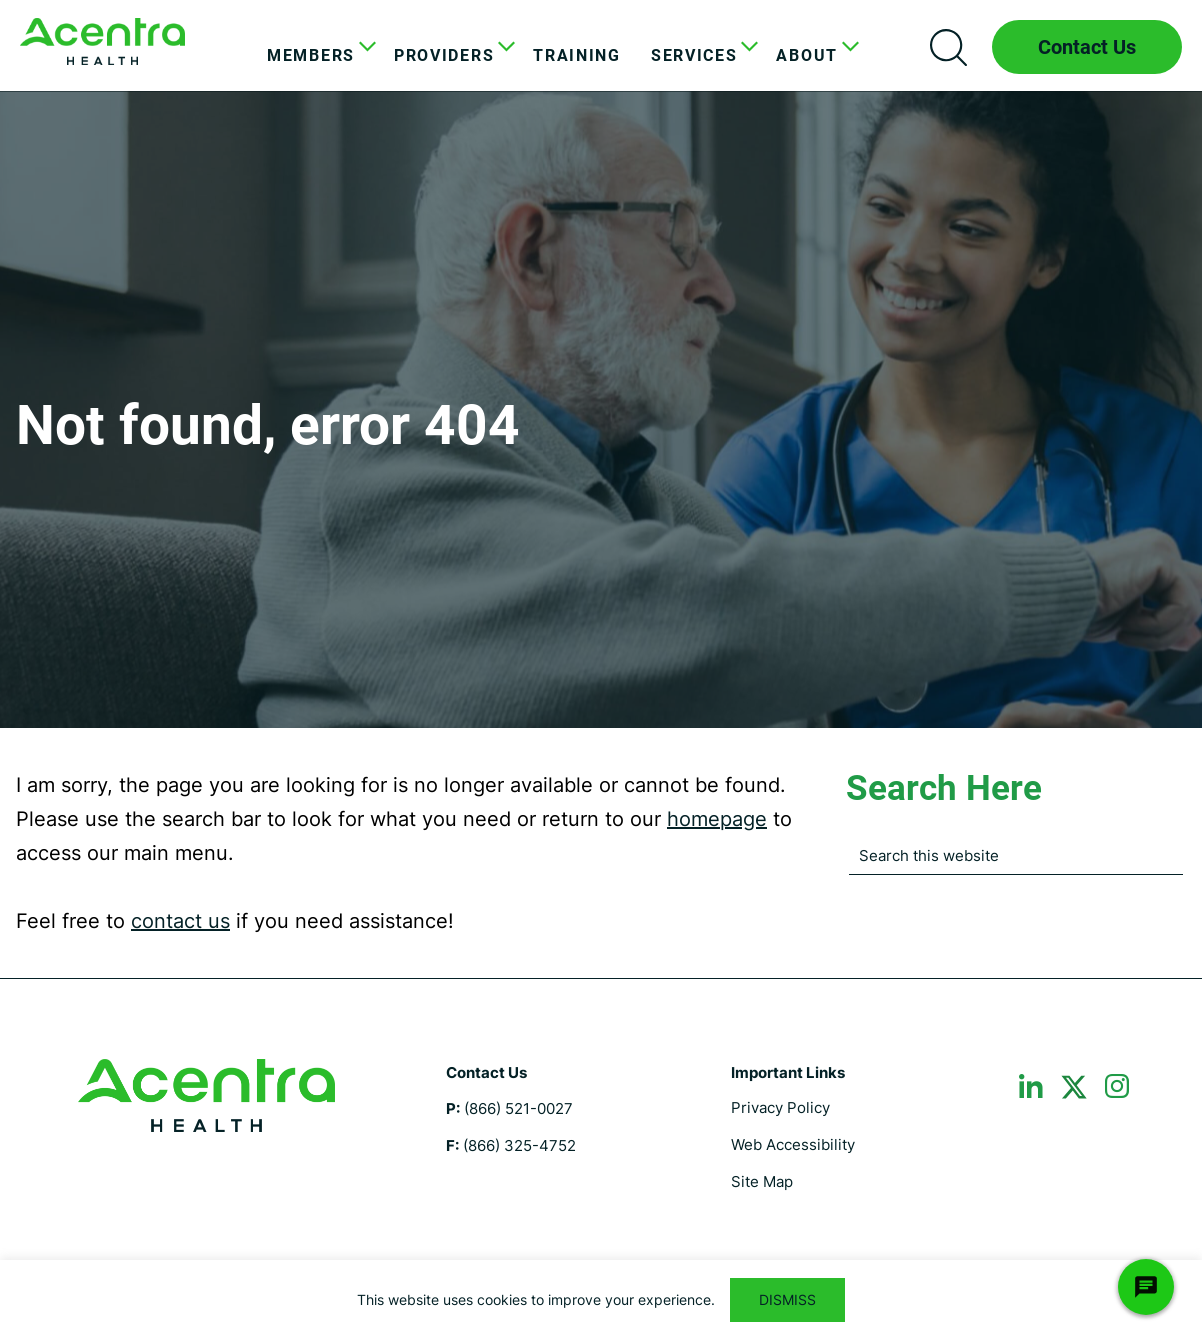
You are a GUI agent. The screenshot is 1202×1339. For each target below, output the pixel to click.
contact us (180, 921)
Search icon (948, 47)
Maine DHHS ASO (102, 41)
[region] (601, 1299)
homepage (717, 819)
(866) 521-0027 (518, 1108)
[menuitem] (315, 56)
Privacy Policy (780, 1107)
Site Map (762, 1181)
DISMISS (787, 1299)
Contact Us (1087, 47)
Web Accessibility (793, 1144)
